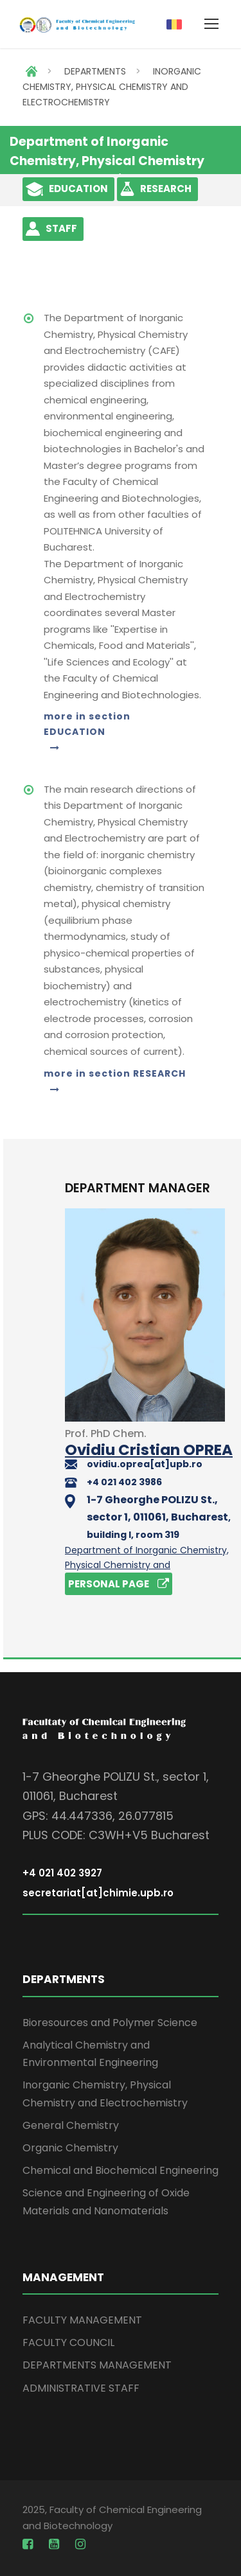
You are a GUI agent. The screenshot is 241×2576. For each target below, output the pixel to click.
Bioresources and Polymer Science (109, 2022)
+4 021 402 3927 (62, 1873)
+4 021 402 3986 (124, 1482)
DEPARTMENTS (95, 71)
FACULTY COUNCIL (68, 2342)
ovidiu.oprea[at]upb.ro (144, 1464)
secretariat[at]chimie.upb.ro (98, 1893)
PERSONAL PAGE (118, 1584)
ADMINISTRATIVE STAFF (80, 2388)
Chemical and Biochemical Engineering (120, 2170)
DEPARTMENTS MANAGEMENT (97, 2365)
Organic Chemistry (70, 2147)
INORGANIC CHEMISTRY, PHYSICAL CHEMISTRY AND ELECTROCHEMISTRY (111, 87)
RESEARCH (166, 188)
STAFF (61, 228)
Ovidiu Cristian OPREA (149, 1450)
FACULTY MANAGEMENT (82, 2320)
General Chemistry (70, 2125)
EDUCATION (78, 188)
